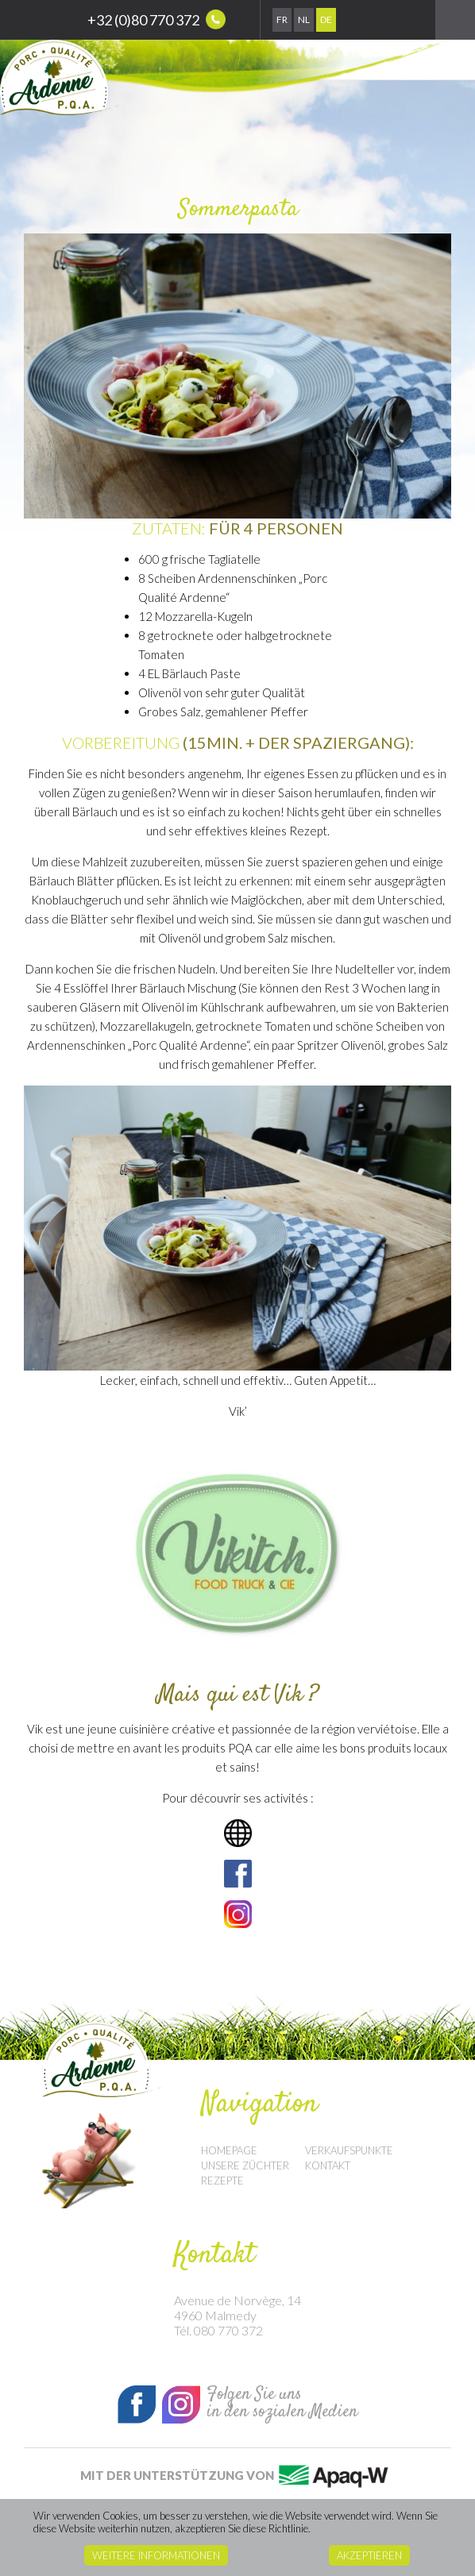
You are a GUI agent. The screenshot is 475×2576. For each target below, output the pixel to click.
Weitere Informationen (156, 2555)
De (326, 19)
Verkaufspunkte (349, 2150)
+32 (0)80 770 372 (156, 19)
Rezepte (222, 2180)
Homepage (229, 2150)
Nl (304, 19)
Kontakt (327, 2165)
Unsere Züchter (245, 2165)
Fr (282, 19)
